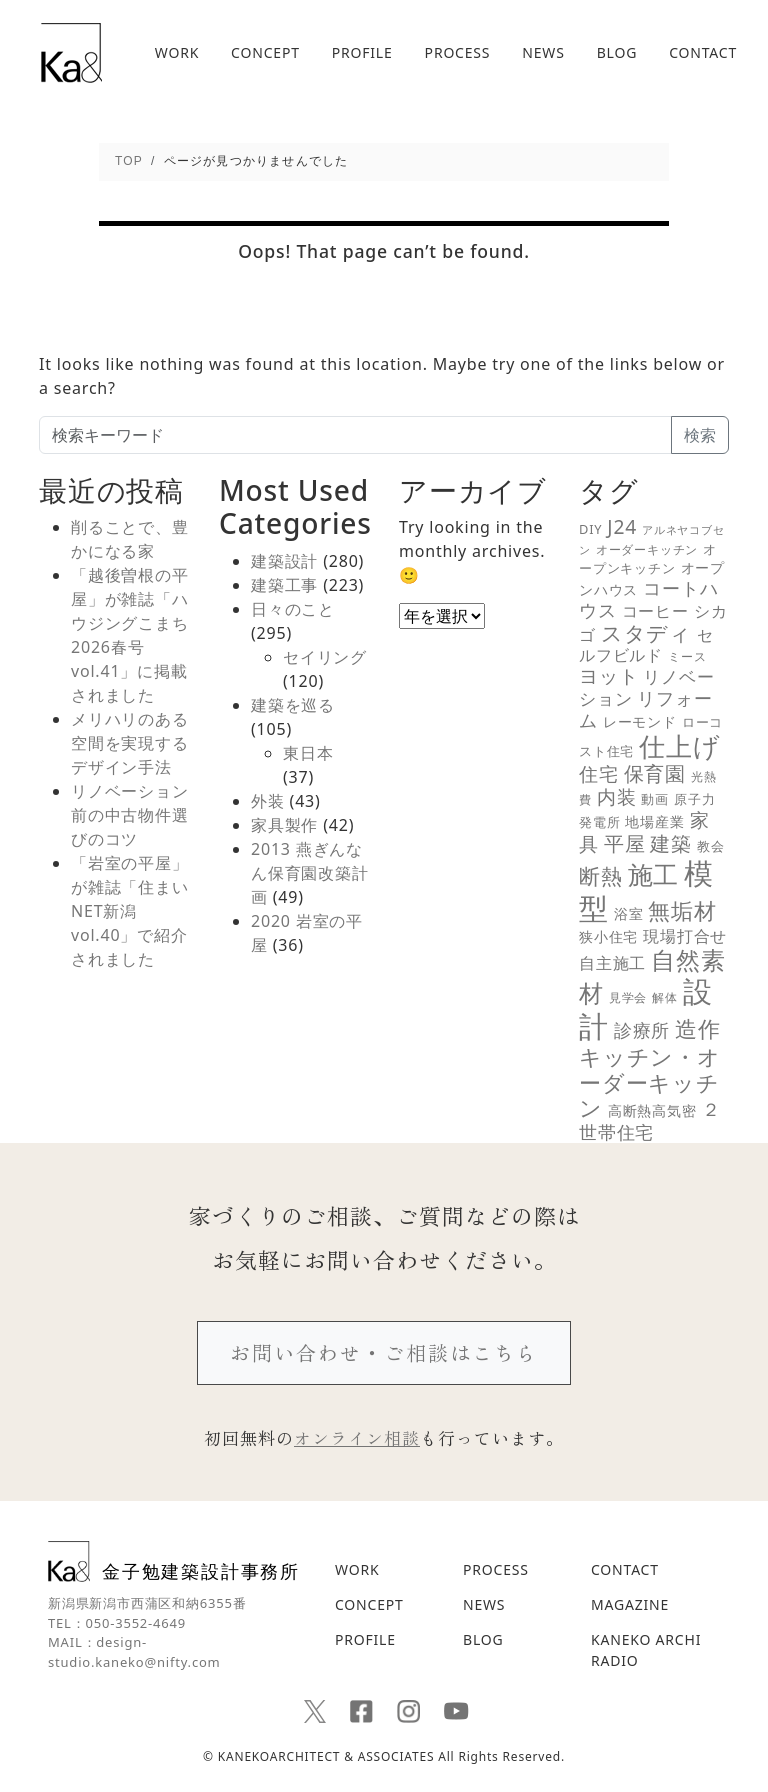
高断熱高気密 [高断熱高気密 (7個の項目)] (652, 1111)
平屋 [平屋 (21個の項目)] (625, 843)
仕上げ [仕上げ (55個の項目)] (679, 746)
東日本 (308, 753)
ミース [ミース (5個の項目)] (687, 656)
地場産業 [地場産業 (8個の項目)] (654, 821)
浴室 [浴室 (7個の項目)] (629, 914)
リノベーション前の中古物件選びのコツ (130, 815)
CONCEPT (265, 53)
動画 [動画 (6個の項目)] (655, 799)
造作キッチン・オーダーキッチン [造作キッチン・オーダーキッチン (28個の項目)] (650, 1068)
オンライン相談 (357, 1437)
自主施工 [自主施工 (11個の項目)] (612, 963)
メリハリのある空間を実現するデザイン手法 (130, 743)
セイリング (325, 657)
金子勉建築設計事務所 (174, 1561)
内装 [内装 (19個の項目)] (617, 796)
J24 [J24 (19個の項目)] (622, 526)
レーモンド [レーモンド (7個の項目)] (640, 722)
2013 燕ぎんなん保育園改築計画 (310, 873)
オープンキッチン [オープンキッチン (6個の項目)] (648, 558)
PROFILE (362, 53)
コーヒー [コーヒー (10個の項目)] (655, 611)
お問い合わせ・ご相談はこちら (384, 1352)
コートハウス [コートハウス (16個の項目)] (648, 598)
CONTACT (703, 53)
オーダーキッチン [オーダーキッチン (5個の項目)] (647, 549)
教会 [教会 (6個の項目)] (711, 846)
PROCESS (458, 53)
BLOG (617, 53)
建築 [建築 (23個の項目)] (671, 843)
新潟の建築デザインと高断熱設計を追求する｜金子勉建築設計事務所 (71, 53)
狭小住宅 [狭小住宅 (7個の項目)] (608, 937)
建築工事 (284, 585)
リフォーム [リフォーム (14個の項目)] (646, 709)
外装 (268, 801)
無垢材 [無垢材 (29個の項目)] (682, 910)
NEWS (543, 53)
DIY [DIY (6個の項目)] (590, 529)
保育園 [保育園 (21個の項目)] (655, 773)
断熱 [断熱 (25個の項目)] (601, 876)
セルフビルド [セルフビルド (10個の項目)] (646, 645)
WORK (177, 53)
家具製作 (284, 825)
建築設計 (284, 561)
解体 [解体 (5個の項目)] (665, 997)
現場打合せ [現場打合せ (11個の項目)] (685, 936)
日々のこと (293, 609)
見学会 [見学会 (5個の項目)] (628, 997)
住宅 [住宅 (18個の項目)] (599, 774)
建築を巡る (293, 705)
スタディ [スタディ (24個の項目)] (646, 633)
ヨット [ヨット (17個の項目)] (608, 675)
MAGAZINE (630, 1604)
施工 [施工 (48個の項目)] (654, 874)
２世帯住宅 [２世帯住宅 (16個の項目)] (649, 1120)
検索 (700, 435)
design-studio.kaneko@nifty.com (134, 1652)
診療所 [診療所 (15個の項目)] (642, 1030)
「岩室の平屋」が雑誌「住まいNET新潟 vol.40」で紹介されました (130, 911)
